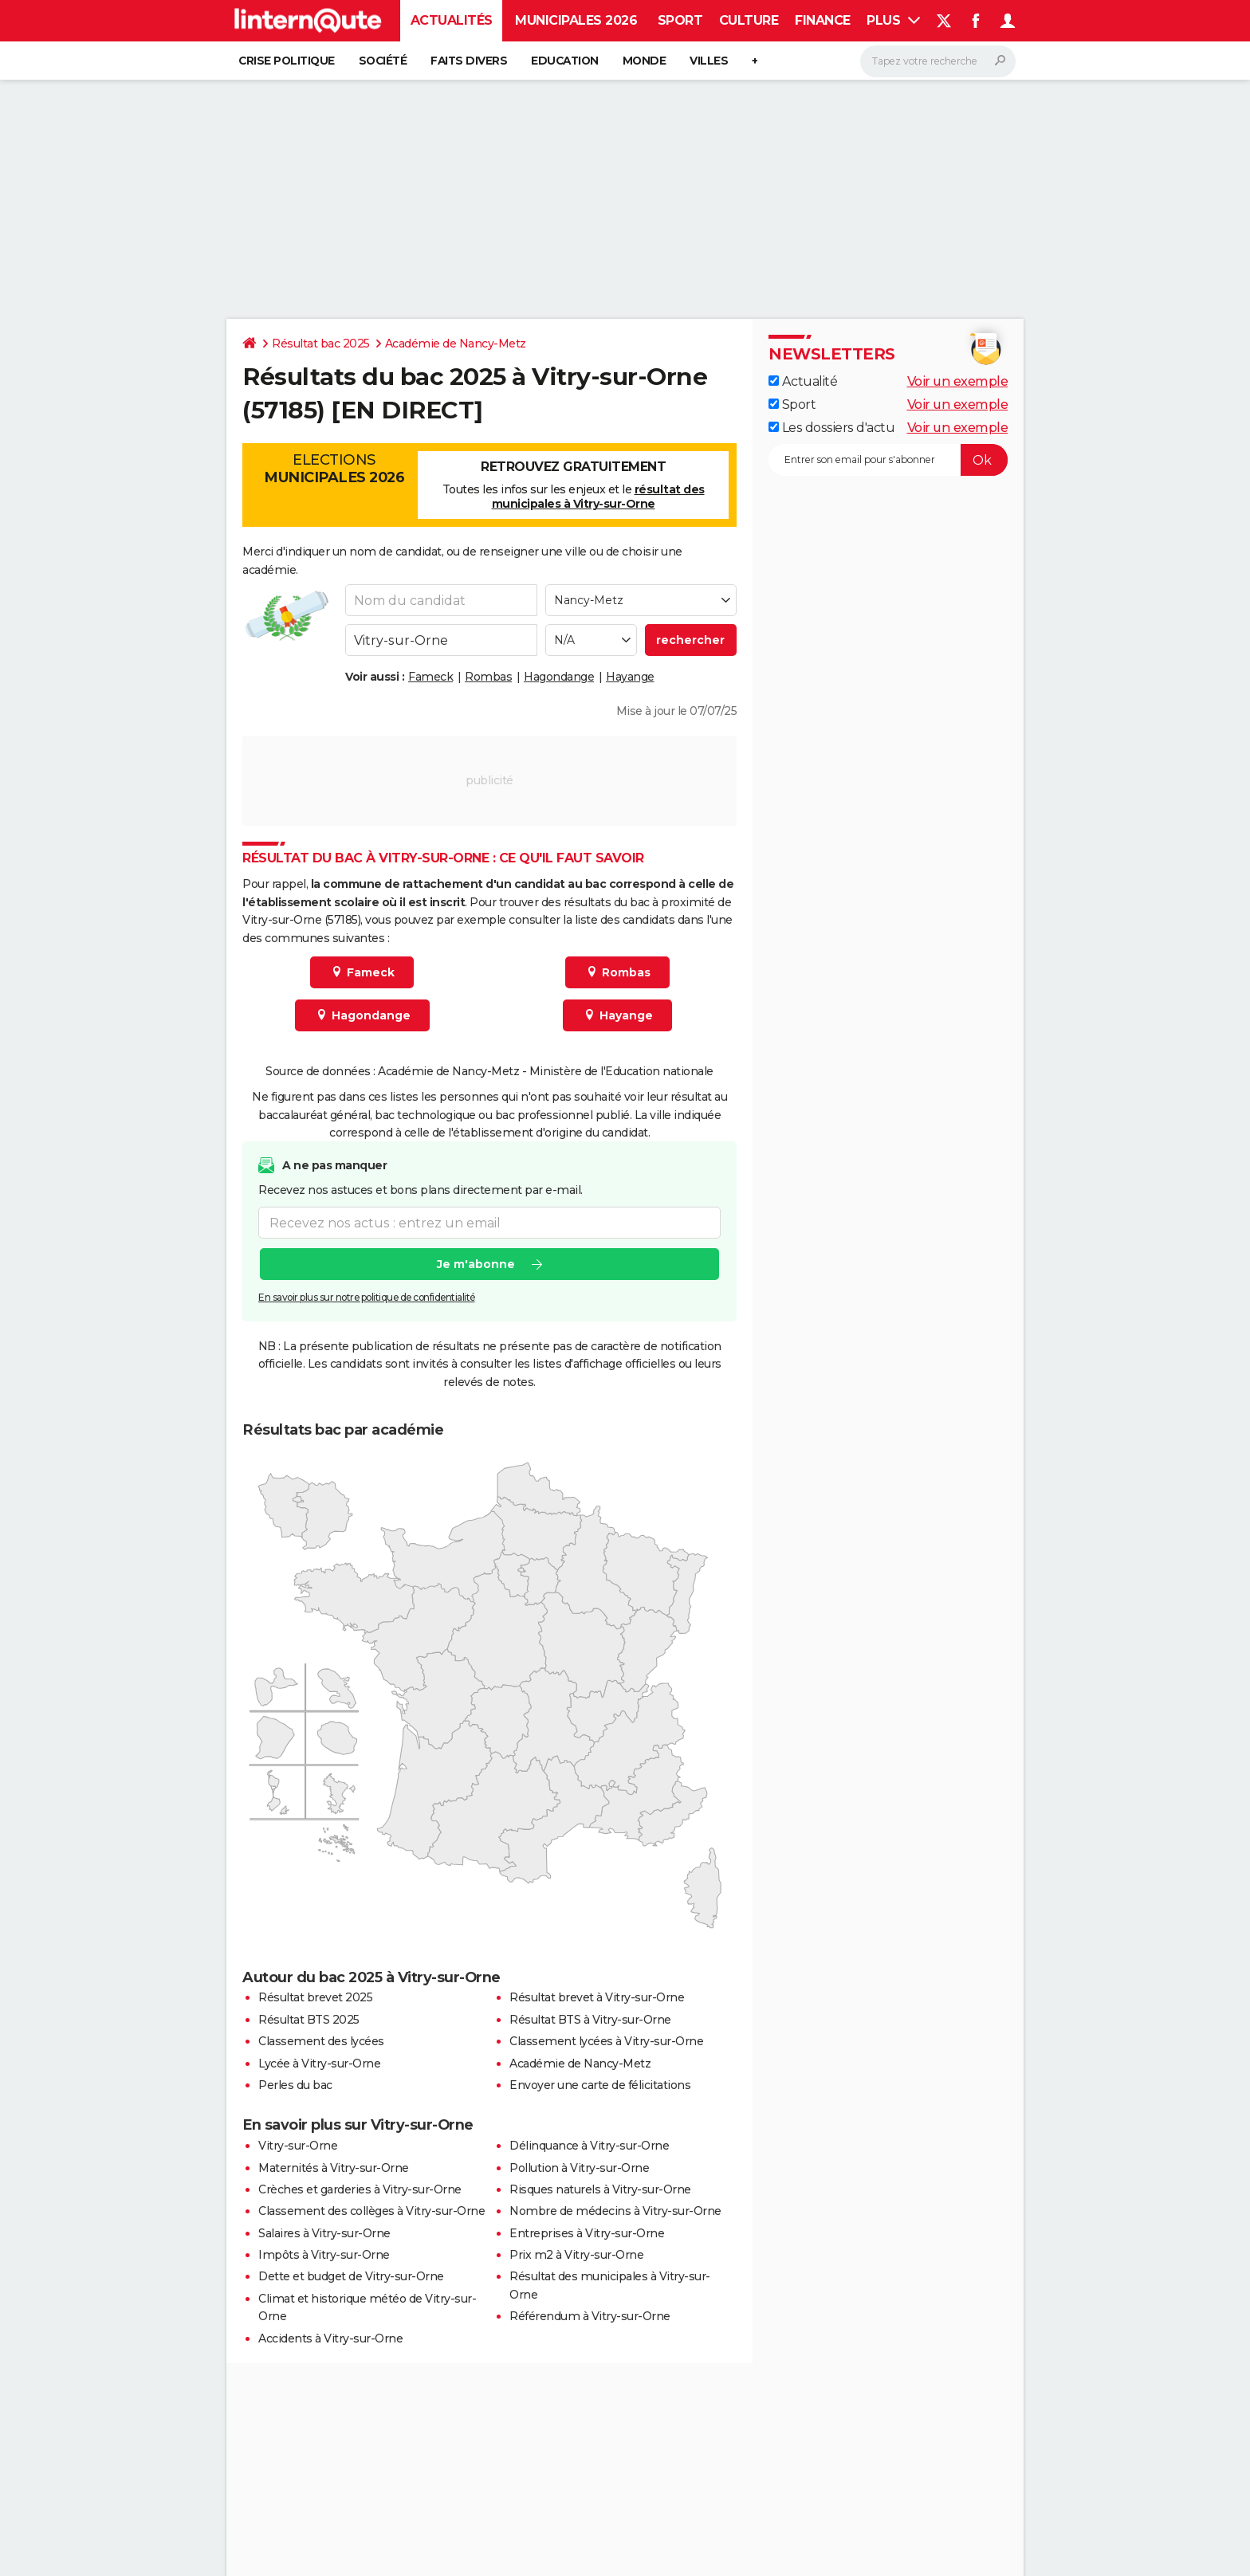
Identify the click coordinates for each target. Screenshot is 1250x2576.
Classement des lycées (321, 2041)
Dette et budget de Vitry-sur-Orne (351, 2276)
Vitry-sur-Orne (297, 2145)
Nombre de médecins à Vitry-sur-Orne (615, 2211)
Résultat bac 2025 (321, 343)
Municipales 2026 (576, 20)
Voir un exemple (957, 381)
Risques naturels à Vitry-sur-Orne (600, 2189)
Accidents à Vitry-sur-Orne (330, 2338)
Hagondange (559, 677)
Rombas (488, 677)
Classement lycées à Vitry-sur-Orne (606, 2041)
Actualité (802, 381)
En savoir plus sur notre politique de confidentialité (366, 1298)
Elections (334, 468)
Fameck (430, 677)
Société (383, 60)
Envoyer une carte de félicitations (599, 2085)
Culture (749, 20)
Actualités (452, 20)
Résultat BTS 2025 (309, 2019)
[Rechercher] (938, 61)
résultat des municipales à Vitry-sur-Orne (598, 496)
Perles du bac (295, 2085)
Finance (823, 20)
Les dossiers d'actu (831, 427)
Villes (709, 60)
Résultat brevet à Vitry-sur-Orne (596, 1997)
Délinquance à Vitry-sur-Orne (589, 2145)
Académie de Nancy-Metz (455, 343)
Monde (644, 60)
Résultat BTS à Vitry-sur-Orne (590, 2019)
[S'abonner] (888, 460)
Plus (893, 20)
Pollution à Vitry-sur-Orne (579, 2168)
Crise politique (286, 60)
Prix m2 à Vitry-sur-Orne (576, 2255)
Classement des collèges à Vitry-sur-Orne (371, 2211)
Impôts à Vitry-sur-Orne (324, 2255)
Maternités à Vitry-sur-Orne (333, 2168)
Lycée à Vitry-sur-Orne (319, 2063)
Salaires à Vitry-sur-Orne (324, 2233)
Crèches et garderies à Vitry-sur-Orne (360, 2189)
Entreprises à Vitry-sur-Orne (586, 2233)
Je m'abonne (476, 1265)
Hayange (630, 677)
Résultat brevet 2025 (315, 1997)
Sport (680, 20)
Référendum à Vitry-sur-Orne (589, 2316)
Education (565, 60)
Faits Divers (468, 60)
